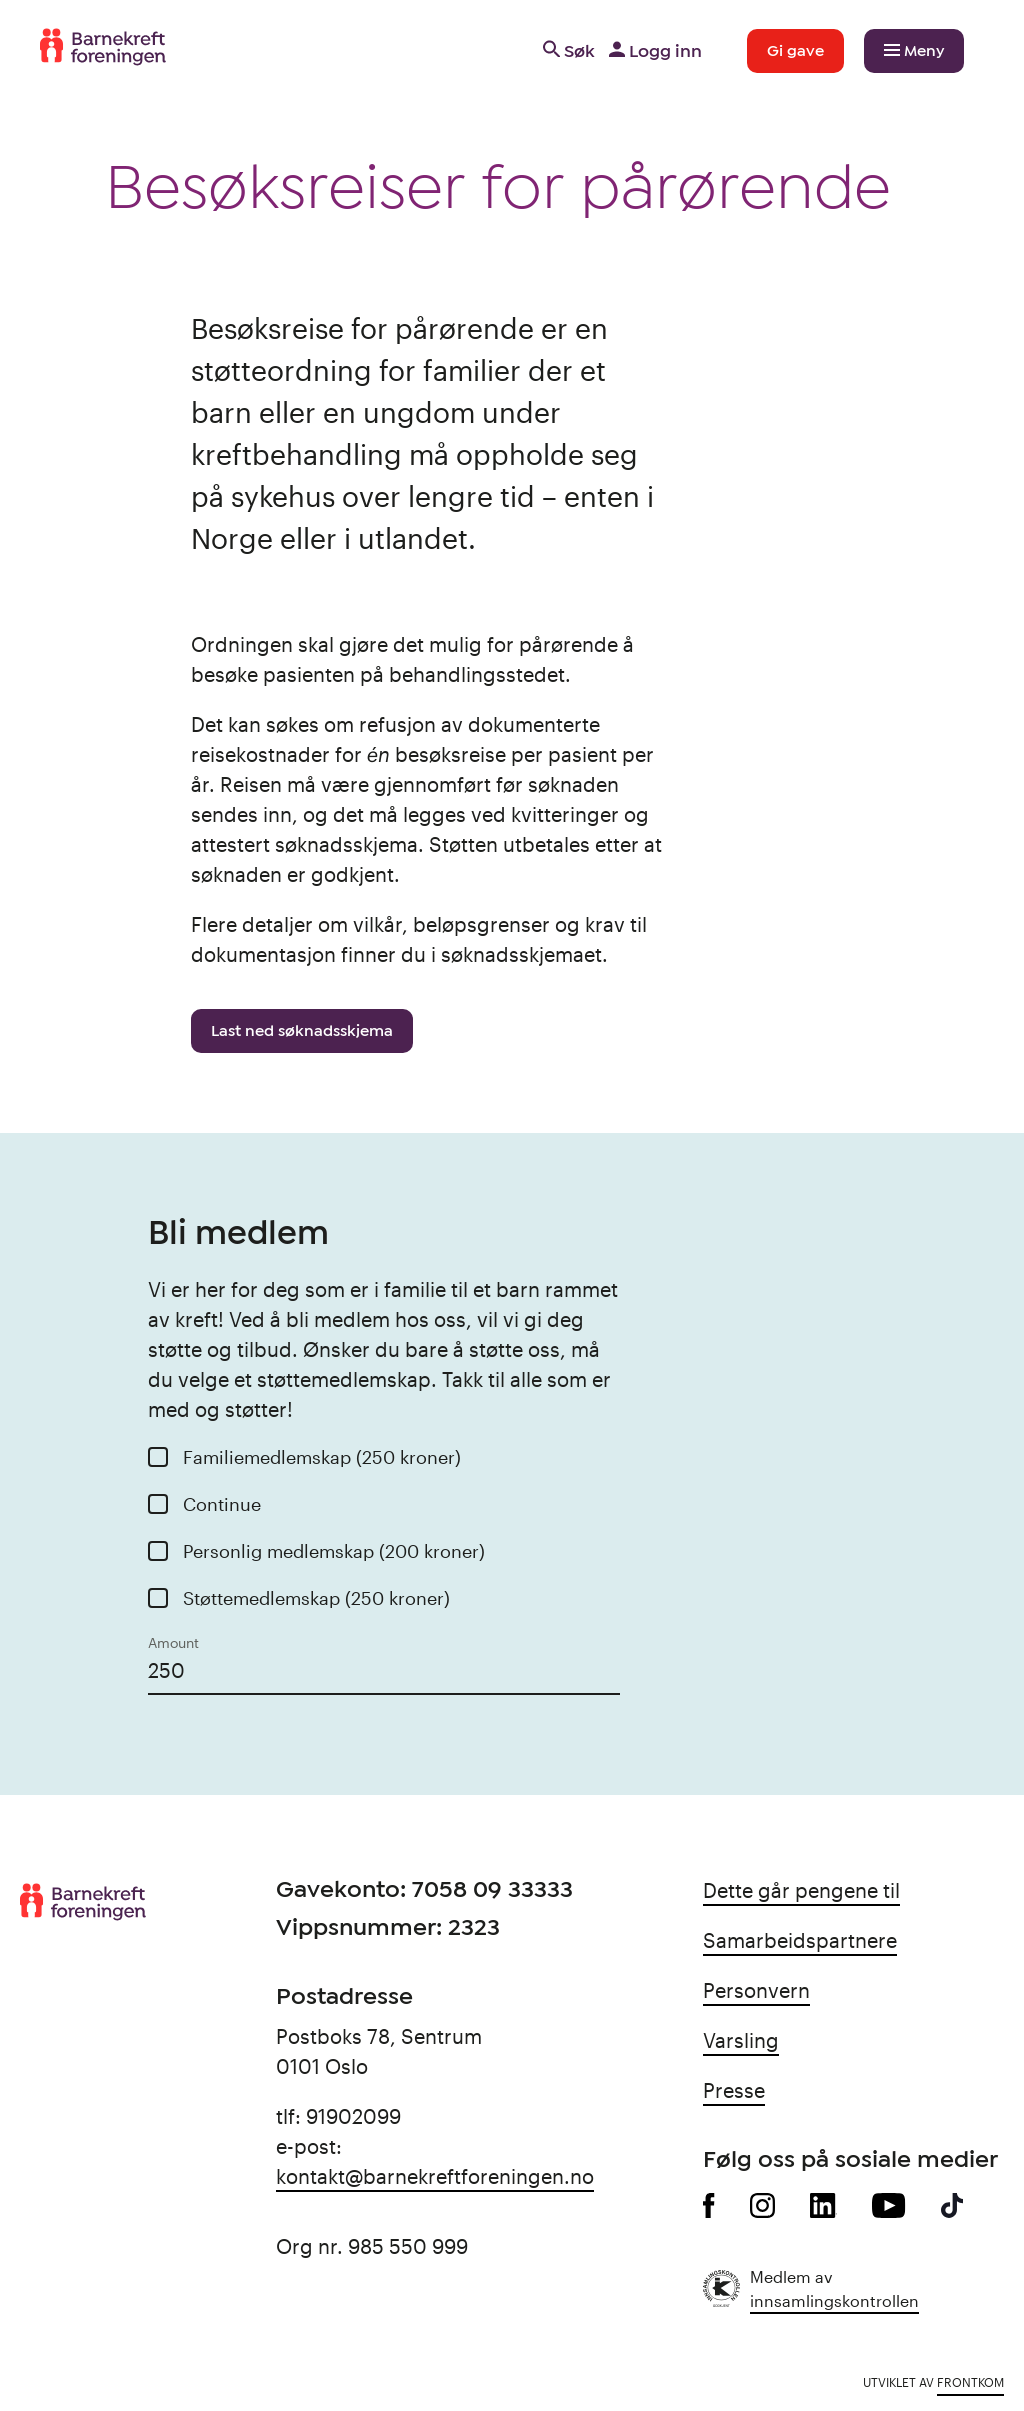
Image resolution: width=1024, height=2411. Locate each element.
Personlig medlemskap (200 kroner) (334, 1551)
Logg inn (653, 51)
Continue (222, 1504)
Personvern (756, 1990)
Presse (734, 2090)
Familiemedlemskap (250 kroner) (322, 1457)
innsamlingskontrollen (834, 2300)
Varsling (741, 2040)
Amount (173, 1642)
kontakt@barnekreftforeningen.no (435, 2176)
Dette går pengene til (801, 1890)
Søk (567, 51)
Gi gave (795, 51)
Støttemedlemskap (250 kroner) (316, 1598)
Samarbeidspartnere (800, 1940)
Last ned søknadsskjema (302, 1031)
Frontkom (970, 2382)
